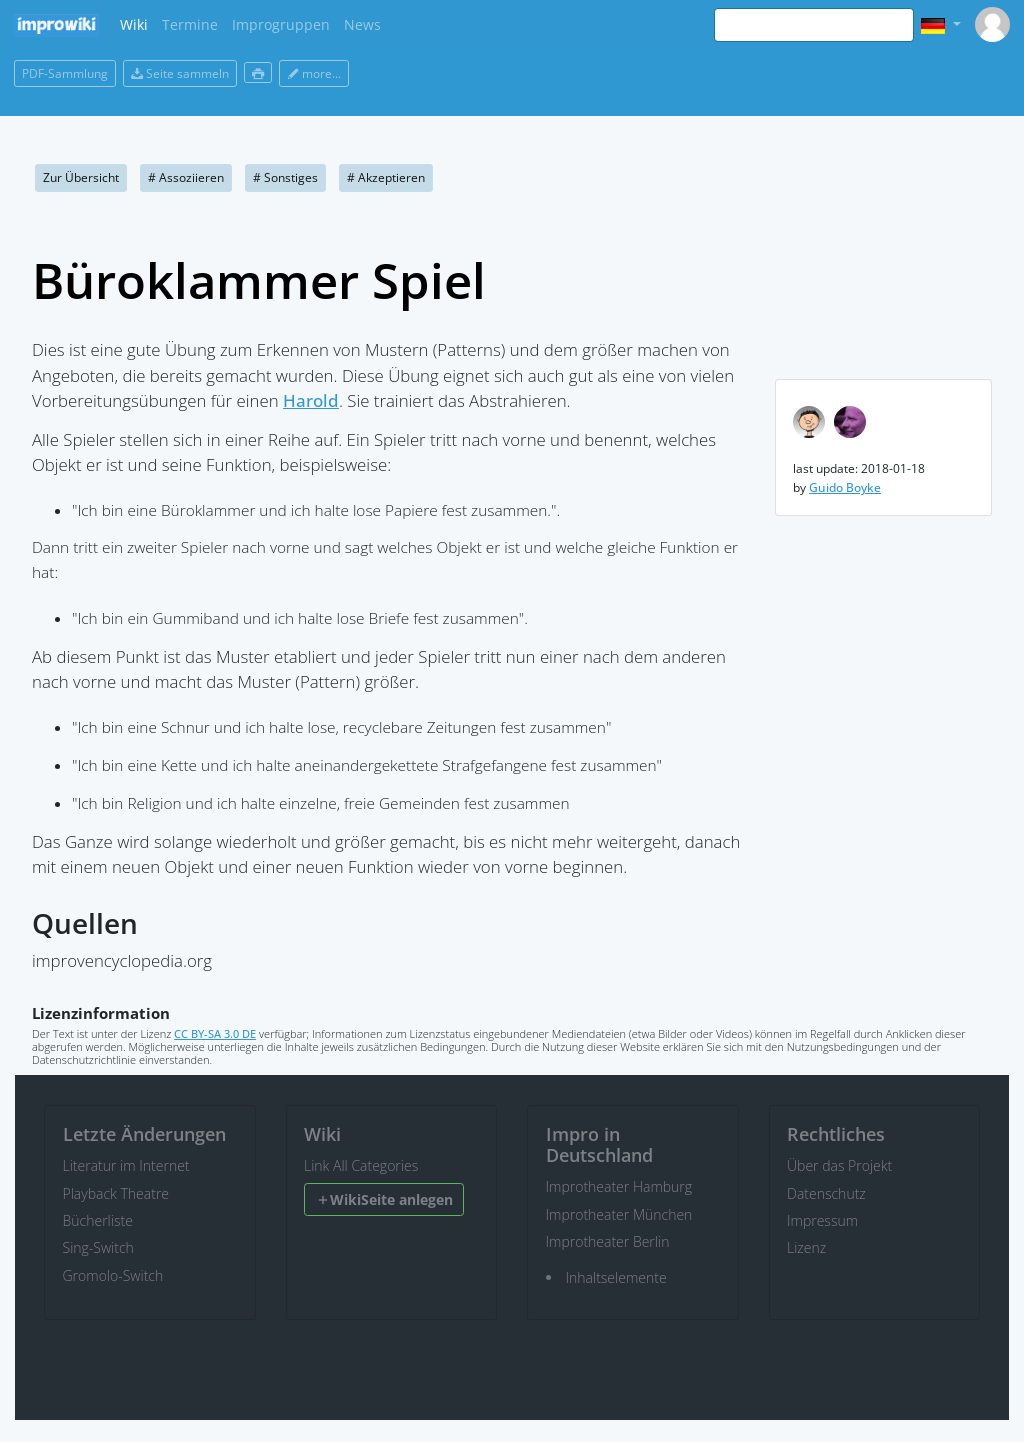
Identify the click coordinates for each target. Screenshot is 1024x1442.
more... (314, 73)
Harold (311, 400)
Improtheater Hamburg (619, 1186)
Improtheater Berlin (608, 1241)
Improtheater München (619, 1214)
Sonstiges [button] (285, 177)
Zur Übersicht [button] (81, 177)
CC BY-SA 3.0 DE (215, 1033)
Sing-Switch (98, 1247)
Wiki (134, 24)
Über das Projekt (839, 1165)
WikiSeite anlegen (384, 1199)
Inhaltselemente (616, 1277)
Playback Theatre (116, 1193)
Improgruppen (281, 24)
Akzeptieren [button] (386, 177)
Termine (190, 24)
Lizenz (806, 1247)
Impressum (822, 1220)
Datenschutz (826, 1193)
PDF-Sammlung (65, 73)
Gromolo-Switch (113, 1275)
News (362, 24)
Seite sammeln (180, 73)
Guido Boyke (845, 487)
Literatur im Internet (126, 1165)
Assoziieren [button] (186, 177)
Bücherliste (98, 1220)
